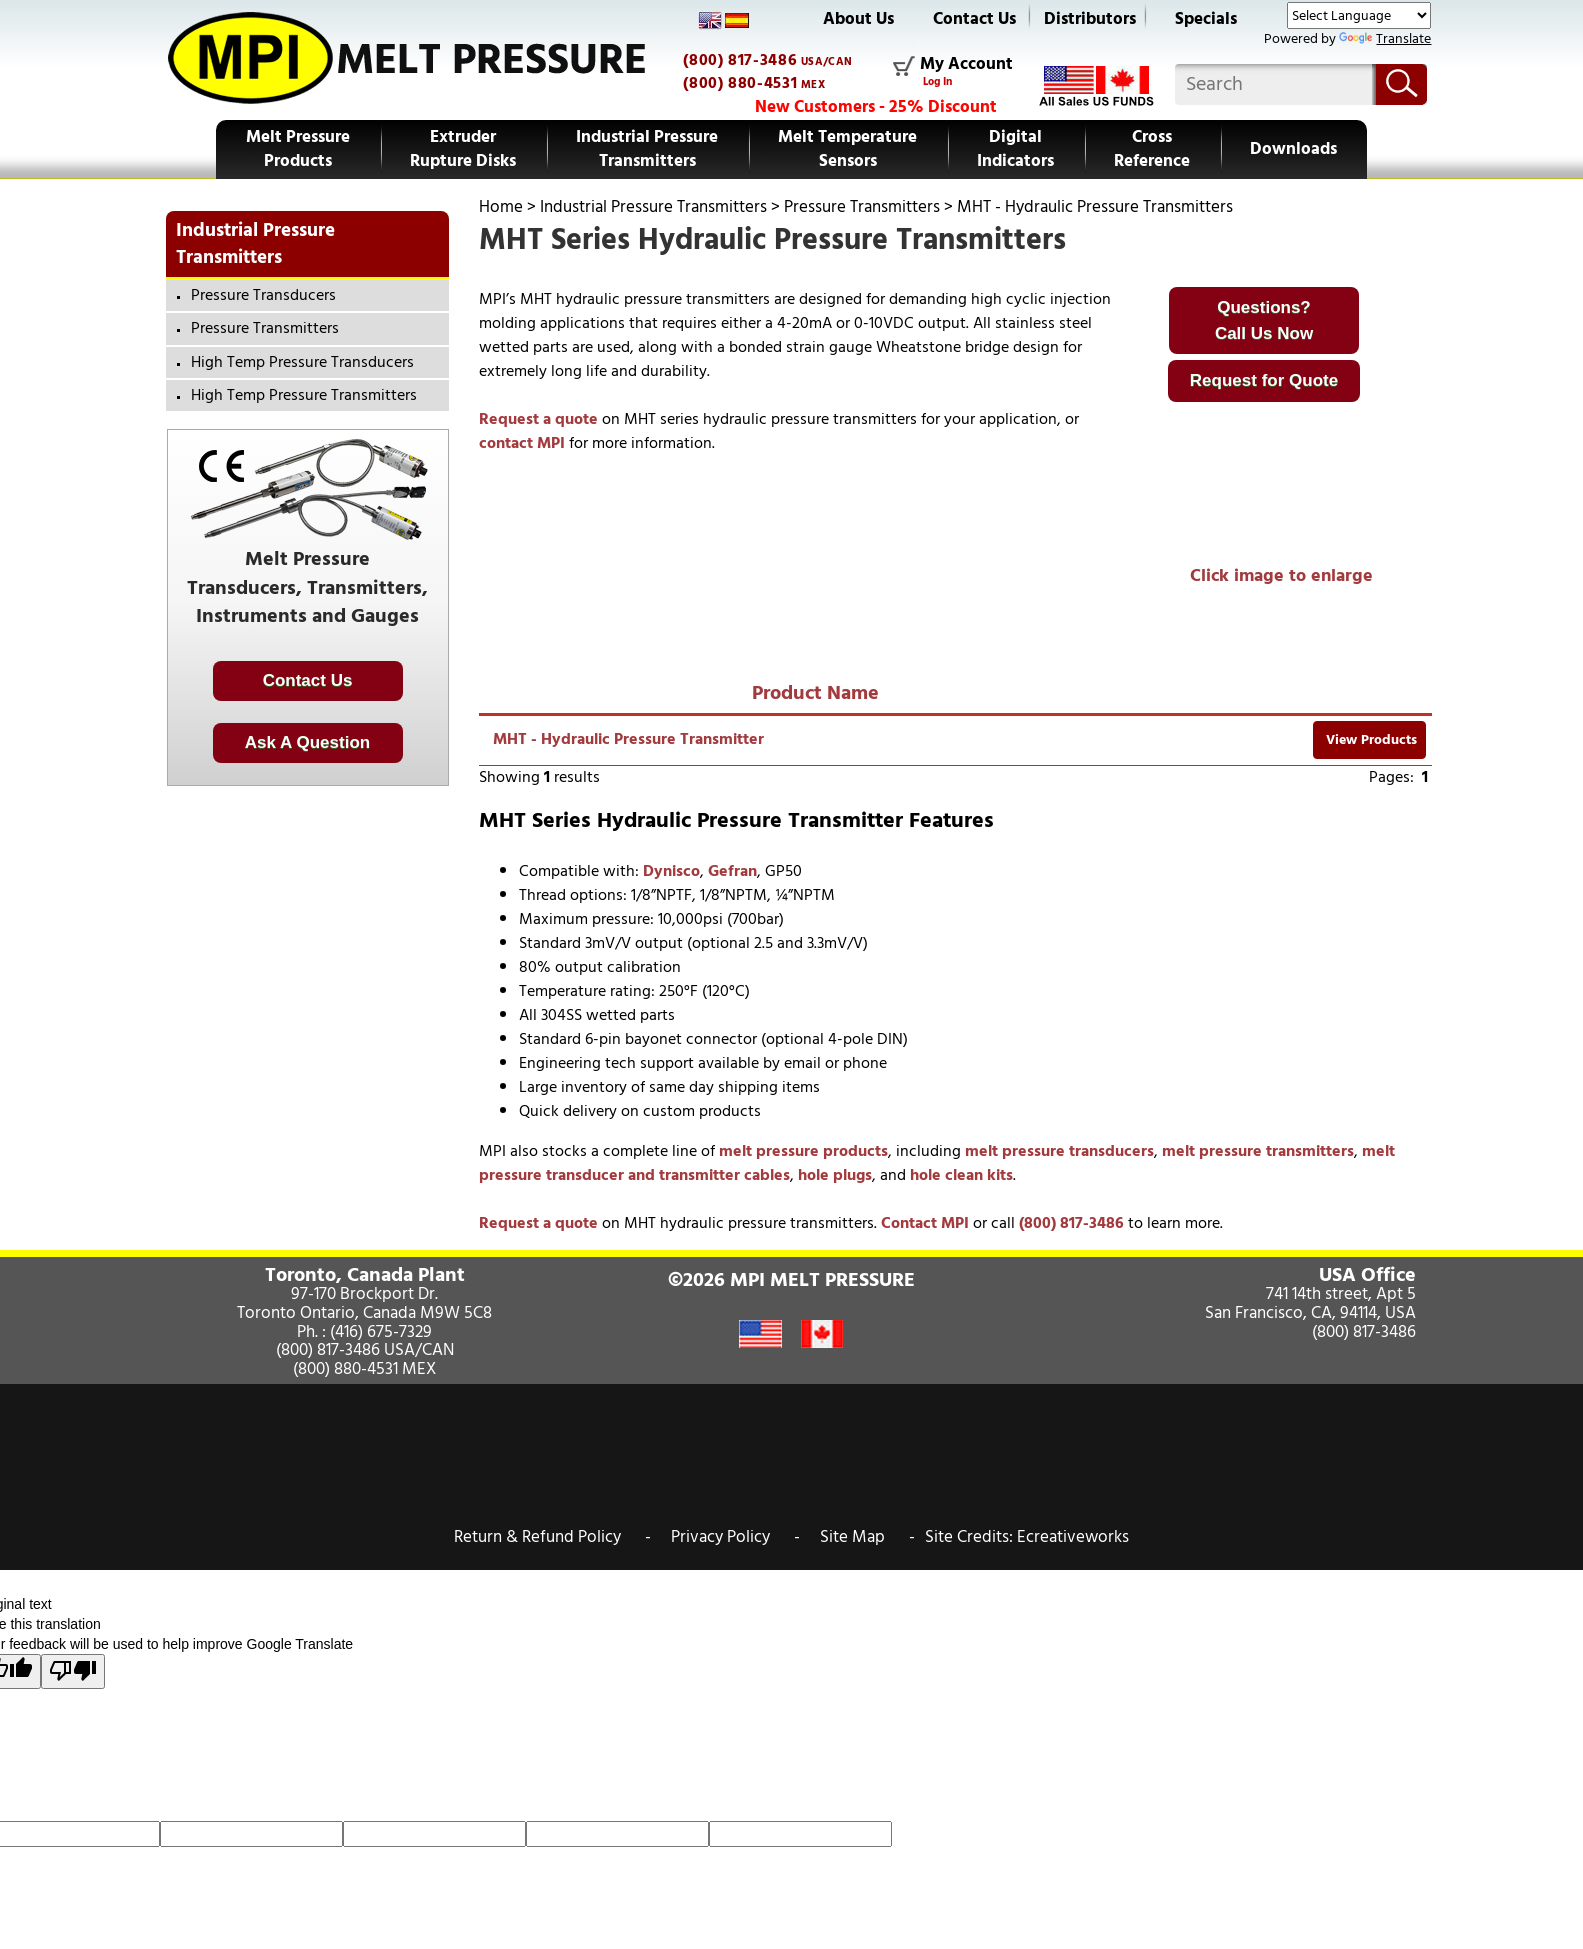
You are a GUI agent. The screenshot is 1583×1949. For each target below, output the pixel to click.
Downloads (1293, 149)
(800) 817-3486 (740, 60)
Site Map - (867, 1537)
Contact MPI (925, 1223)
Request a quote (538, 419)
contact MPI (522, 443)
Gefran (732, 871)
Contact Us (974, 19)
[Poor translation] (73, 1671)
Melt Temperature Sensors (847, 149)
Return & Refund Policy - (552, 1537)
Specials (1206, 19)
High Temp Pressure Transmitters (304, 395)
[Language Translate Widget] (1359, 15)
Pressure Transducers (263, 295)
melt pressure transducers (1059, 1151)
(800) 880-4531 (740, 83)
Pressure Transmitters (862, 207)
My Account (966, 65)
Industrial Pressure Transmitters (647, 149)
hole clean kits (961, 1175)
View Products (1369, 739)
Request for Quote (1264, 380)
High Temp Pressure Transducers (302, 362)
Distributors (1090, 19)
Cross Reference (1152, 149)
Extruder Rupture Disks (463, 149)
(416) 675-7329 (381, 1332)
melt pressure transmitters (1258, 1151)
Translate (1385, 38)
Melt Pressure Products (298, 149)
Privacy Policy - (735, 1537)
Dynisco (671, 871)
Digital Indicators (1015, 149)
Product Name (815, 693)
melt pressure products (803, 1151)
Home (501, 207)
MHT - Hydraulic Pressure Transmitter (628, 739)
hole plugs (835, 1175)
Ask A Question (307, 742)
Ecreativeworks (1073, 1537)
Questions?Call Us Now (1264, 320)
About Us (858, 19)
